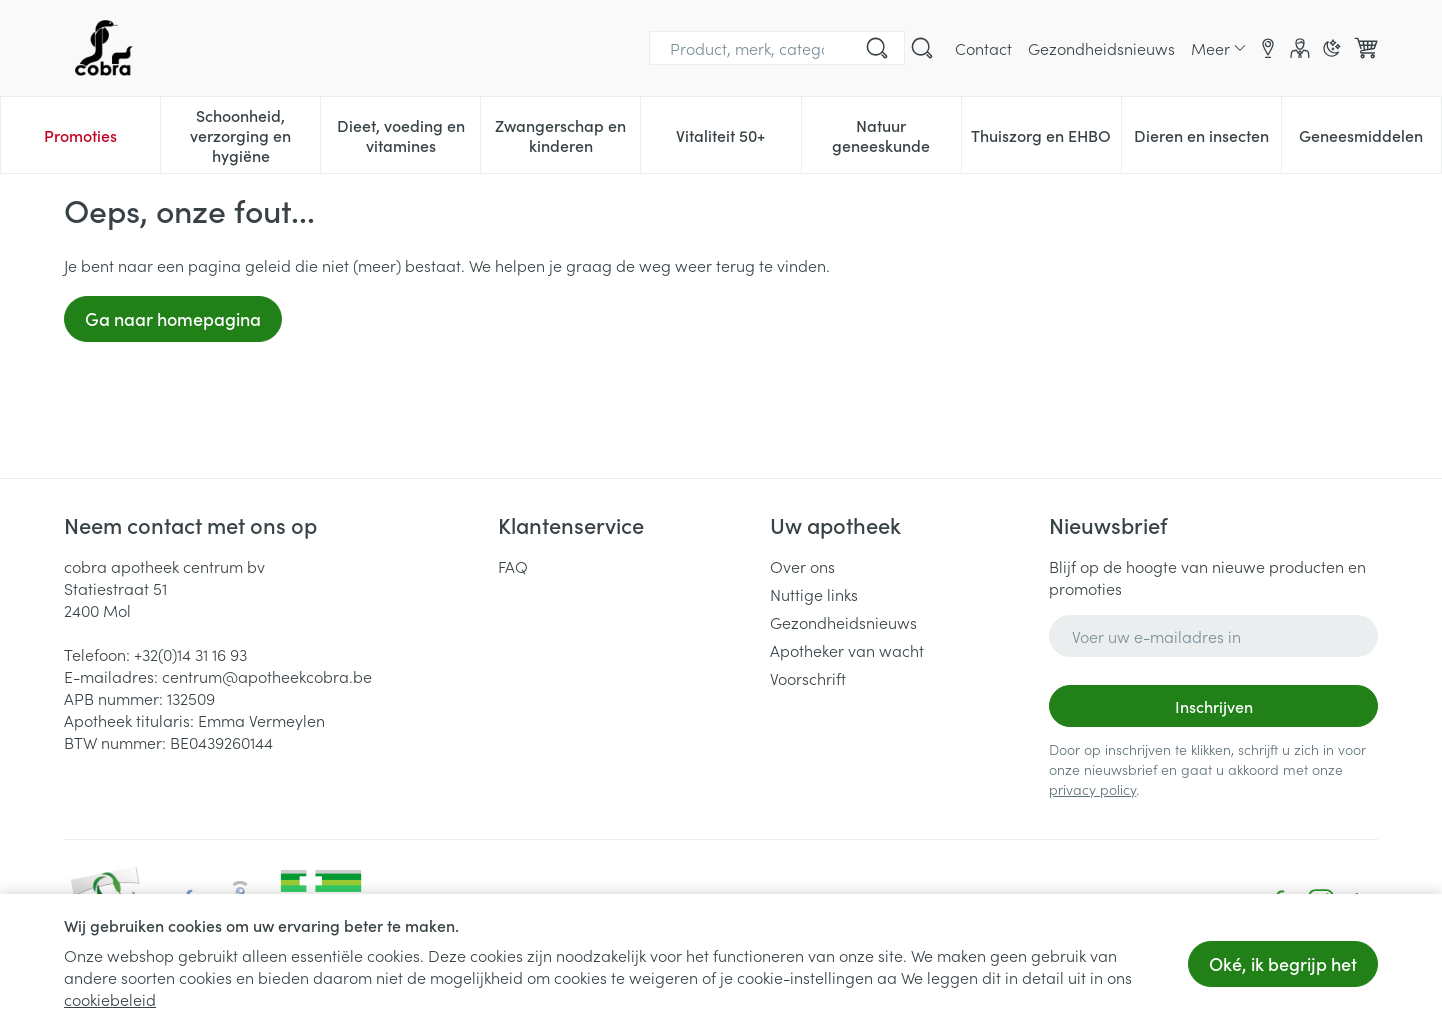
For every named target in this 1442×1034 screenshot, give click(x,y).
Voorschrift (808, 678)
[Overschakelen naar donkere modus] (1332, 48)
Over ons (802, 566)
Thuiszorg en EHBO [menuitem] (1046, 140)
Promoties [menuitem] (80, 135)
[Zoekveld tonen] (922, 48)
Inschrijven (1214, 706)
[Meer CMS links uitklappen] (1218, 48)
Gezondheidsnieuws (1101, 48)
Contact (983, 48)
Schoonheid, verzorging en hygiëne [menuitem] (255, 135)
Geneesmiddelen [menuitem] (1370, 140)
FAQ (513, 566)
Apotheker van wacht (847, 650)
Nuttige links (814, 594)
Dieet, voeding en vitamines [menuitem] (409, 135)
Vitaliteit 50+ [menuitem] (738, 140)
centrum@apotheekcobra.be (267, 676)
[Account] (1300, 48)
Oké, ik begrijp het (1283, 963)
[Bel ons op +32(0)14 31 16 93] (821, 48)
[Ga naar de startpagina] (104, 48)
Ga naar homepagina (173, 318)
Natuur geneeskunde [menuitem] (896, 135)
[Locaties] (1268, 48)
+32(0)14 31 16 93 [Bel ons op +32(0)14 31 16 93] (190, 654)
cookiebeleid (110, 999)
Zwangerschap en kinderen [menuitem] (567, 135)
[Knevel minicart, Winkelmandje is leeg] (1366, 48)
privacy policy (1092, 789)
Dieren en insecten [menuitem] (1207, 140)
